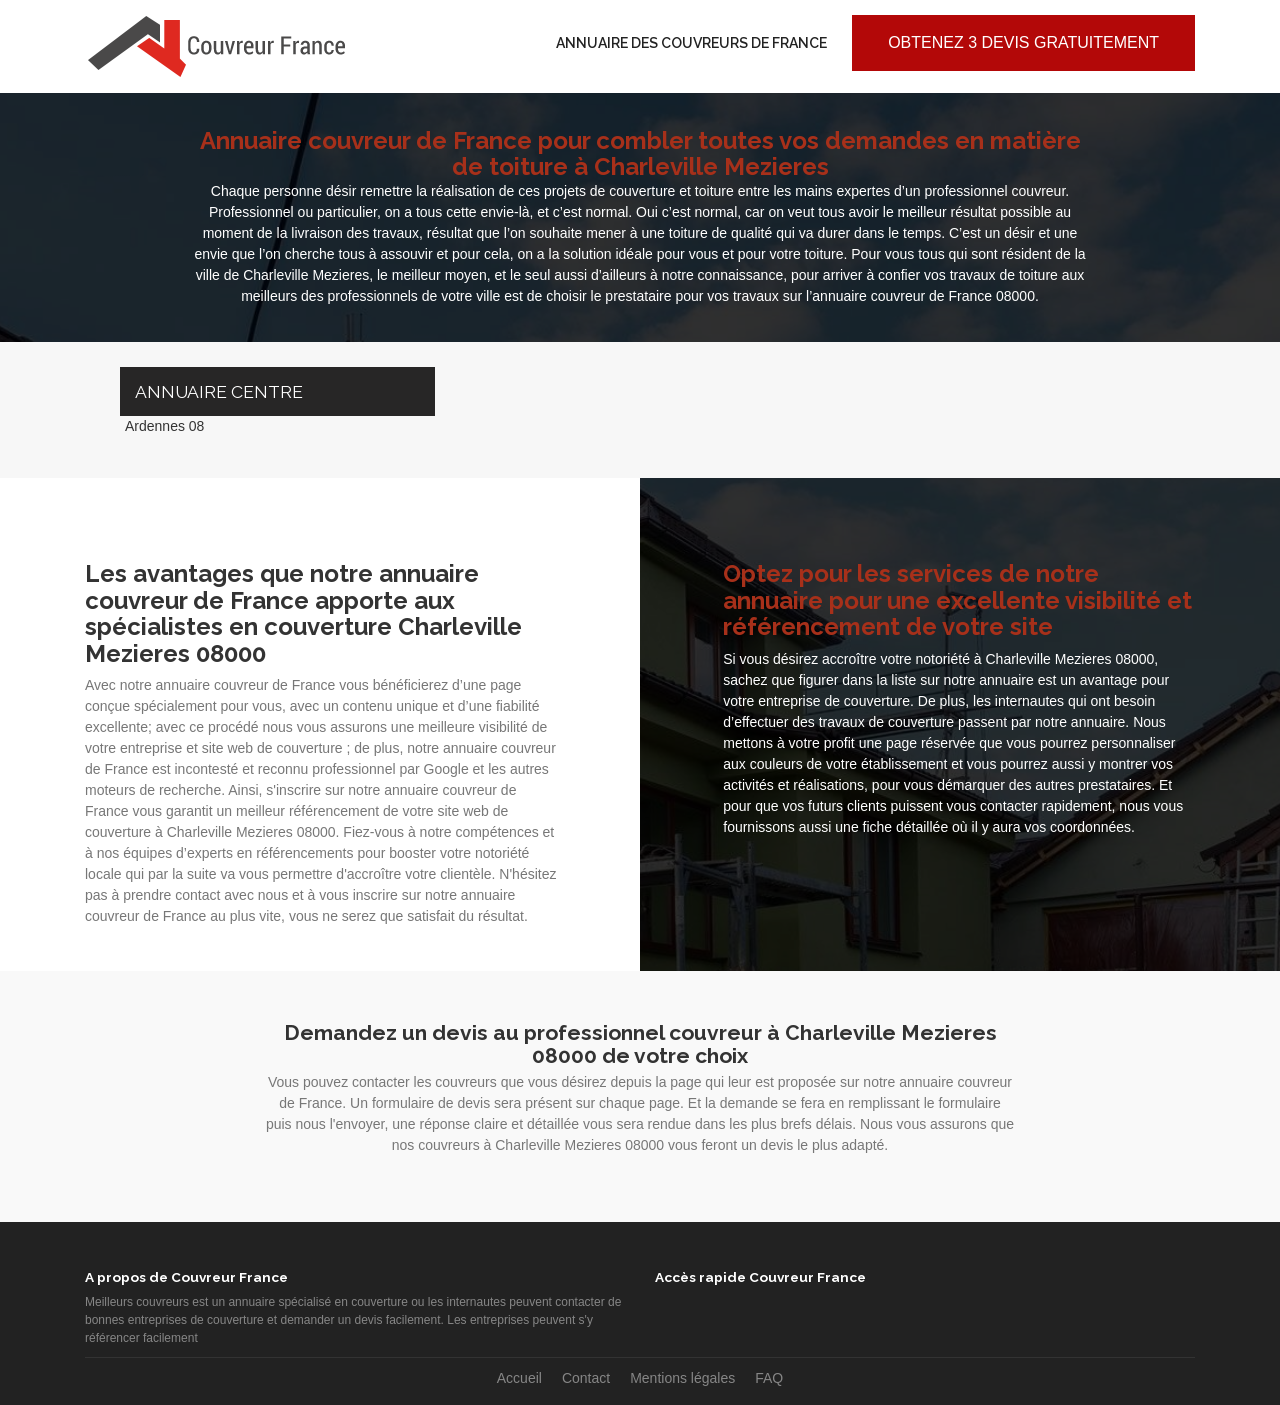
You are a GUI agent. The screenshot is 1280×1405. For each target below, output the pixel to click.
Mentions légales (682, 1378)
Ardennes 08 (164, 426)
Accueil (519, 1378)
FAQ (769, 1378)
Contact (586, 1378)
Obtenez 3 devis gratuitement (1023, 42)
